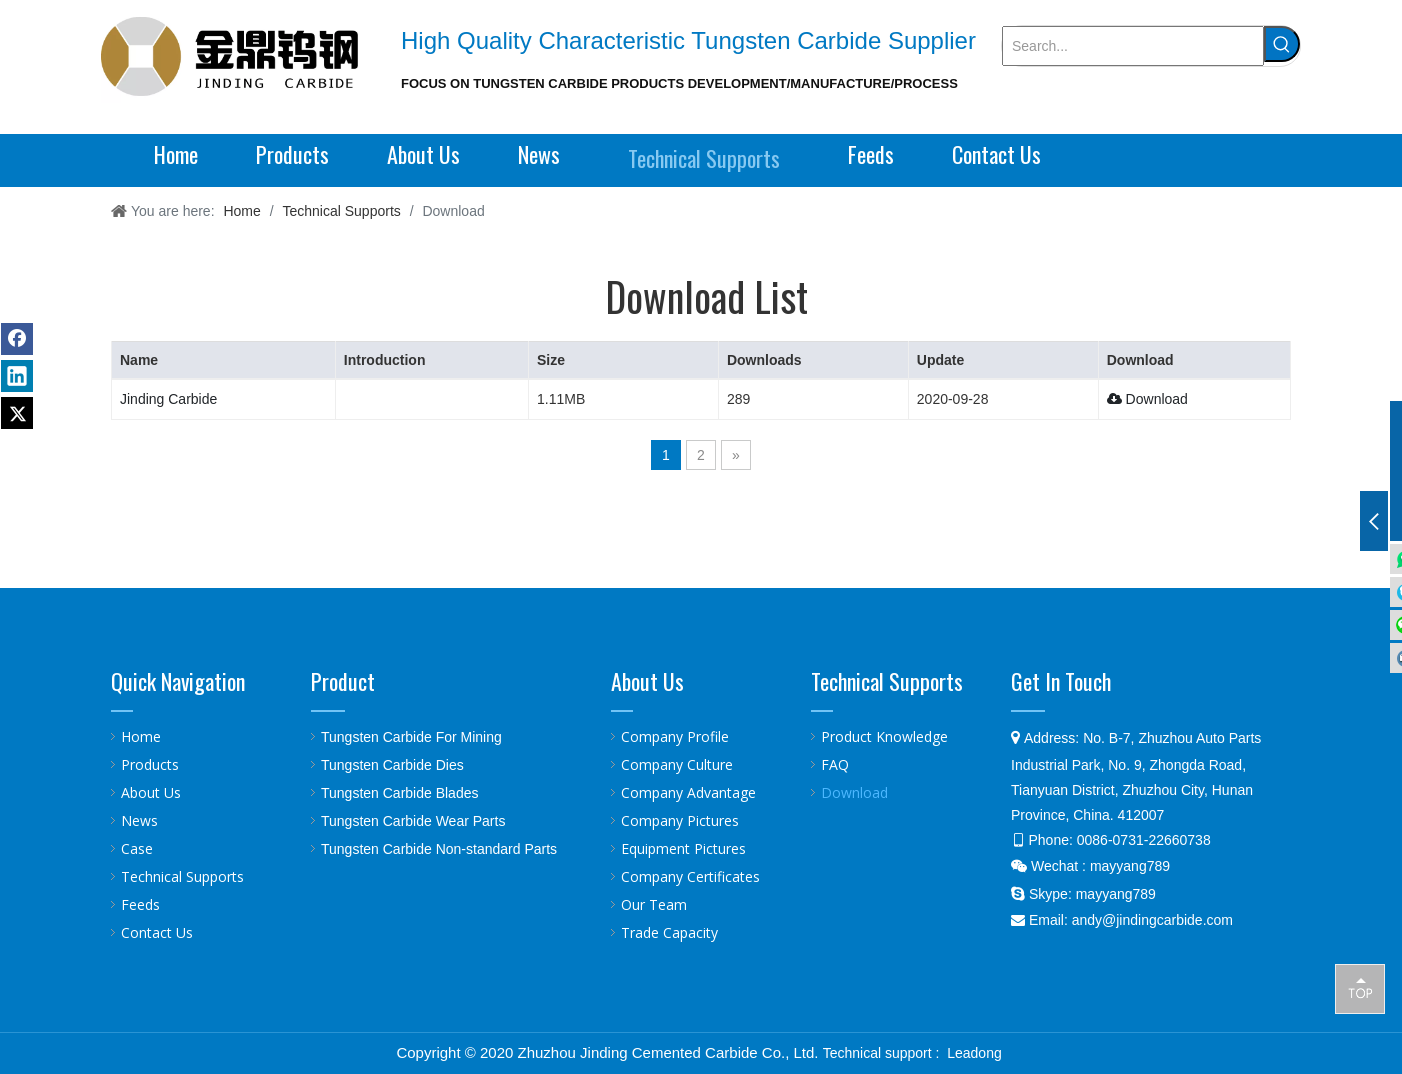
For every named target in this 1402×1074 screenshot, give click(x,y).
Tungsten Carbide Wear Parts (413, 821)
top (1360, 988)
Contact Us (157, 932)
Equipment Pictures (683, 848)
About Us (151, 792)
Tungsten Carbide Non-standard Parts (439, 849)
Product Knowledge (884, 736)
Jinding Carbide (168, 399)
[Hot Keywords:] (1282, 44)
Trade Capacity (669, 932)
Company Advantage (688, 792)
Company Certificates (690, 876)
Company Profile (675, 736)
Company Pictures (680, 820)
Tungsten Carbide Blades (399, 793)
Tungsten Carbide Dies (392, 765)
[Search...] (1133, 46)
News (139, 820)
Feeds (140, 904)
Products (150, 764)
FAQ (835, 764)
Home (141, 736)
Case (137, 848)
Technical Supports (182, 876)
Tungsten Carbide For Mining (411, 737)
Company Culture (677, 764)
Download (1147, 399)
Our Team (654, 904)
